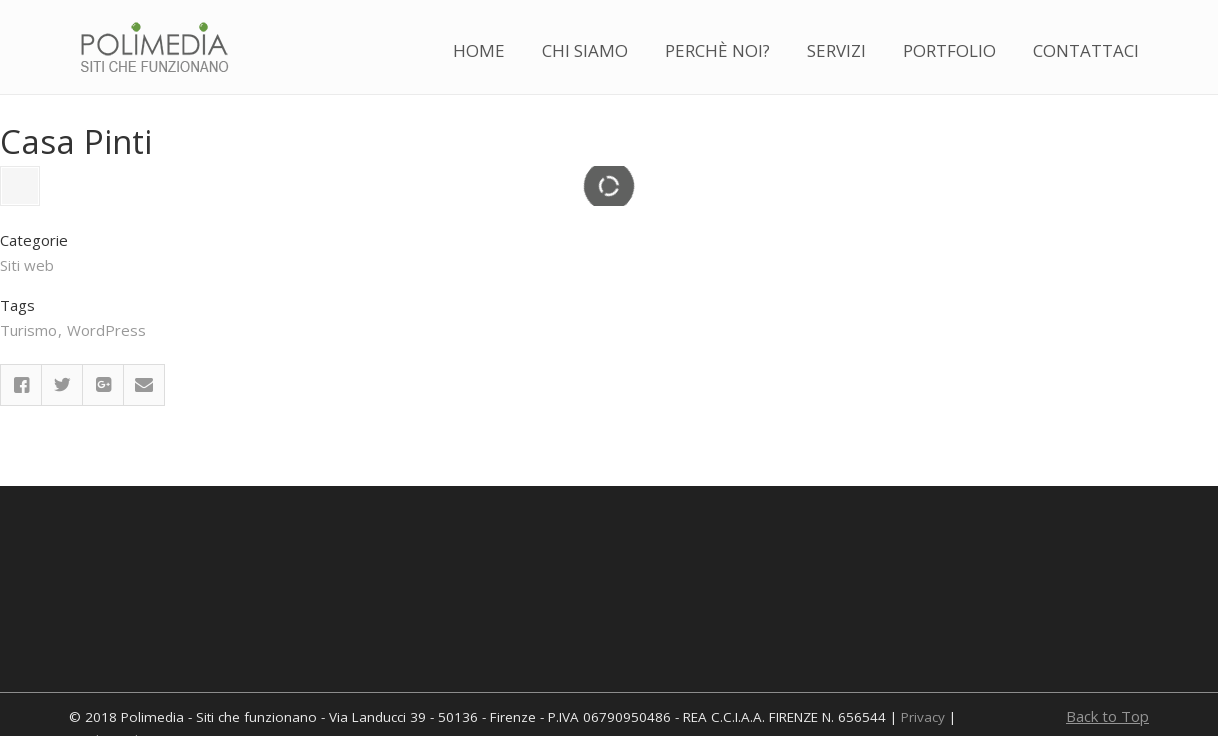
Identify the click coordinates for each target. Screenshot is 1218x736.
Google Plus (103, 495)
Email (144, 495)
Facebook (21, 495)
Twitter (62, 495)
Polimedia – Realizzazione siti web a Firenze (154, 49)
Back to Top (1107, 716)
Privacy (923, 717)
